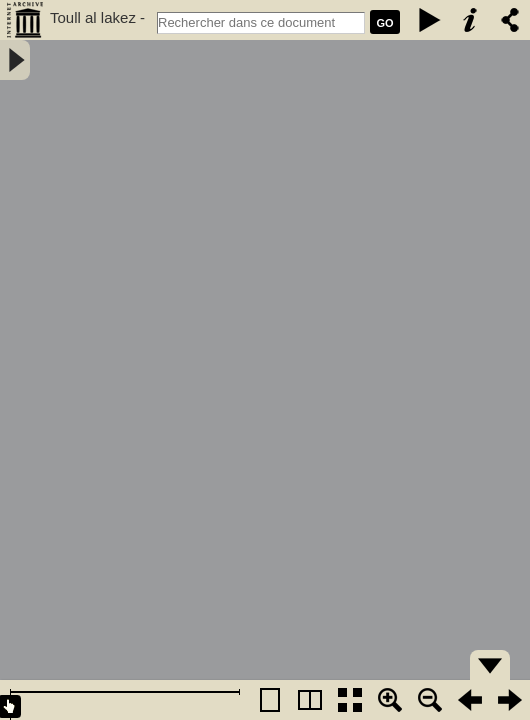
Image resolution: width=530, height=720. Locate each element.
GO (384, 23)
